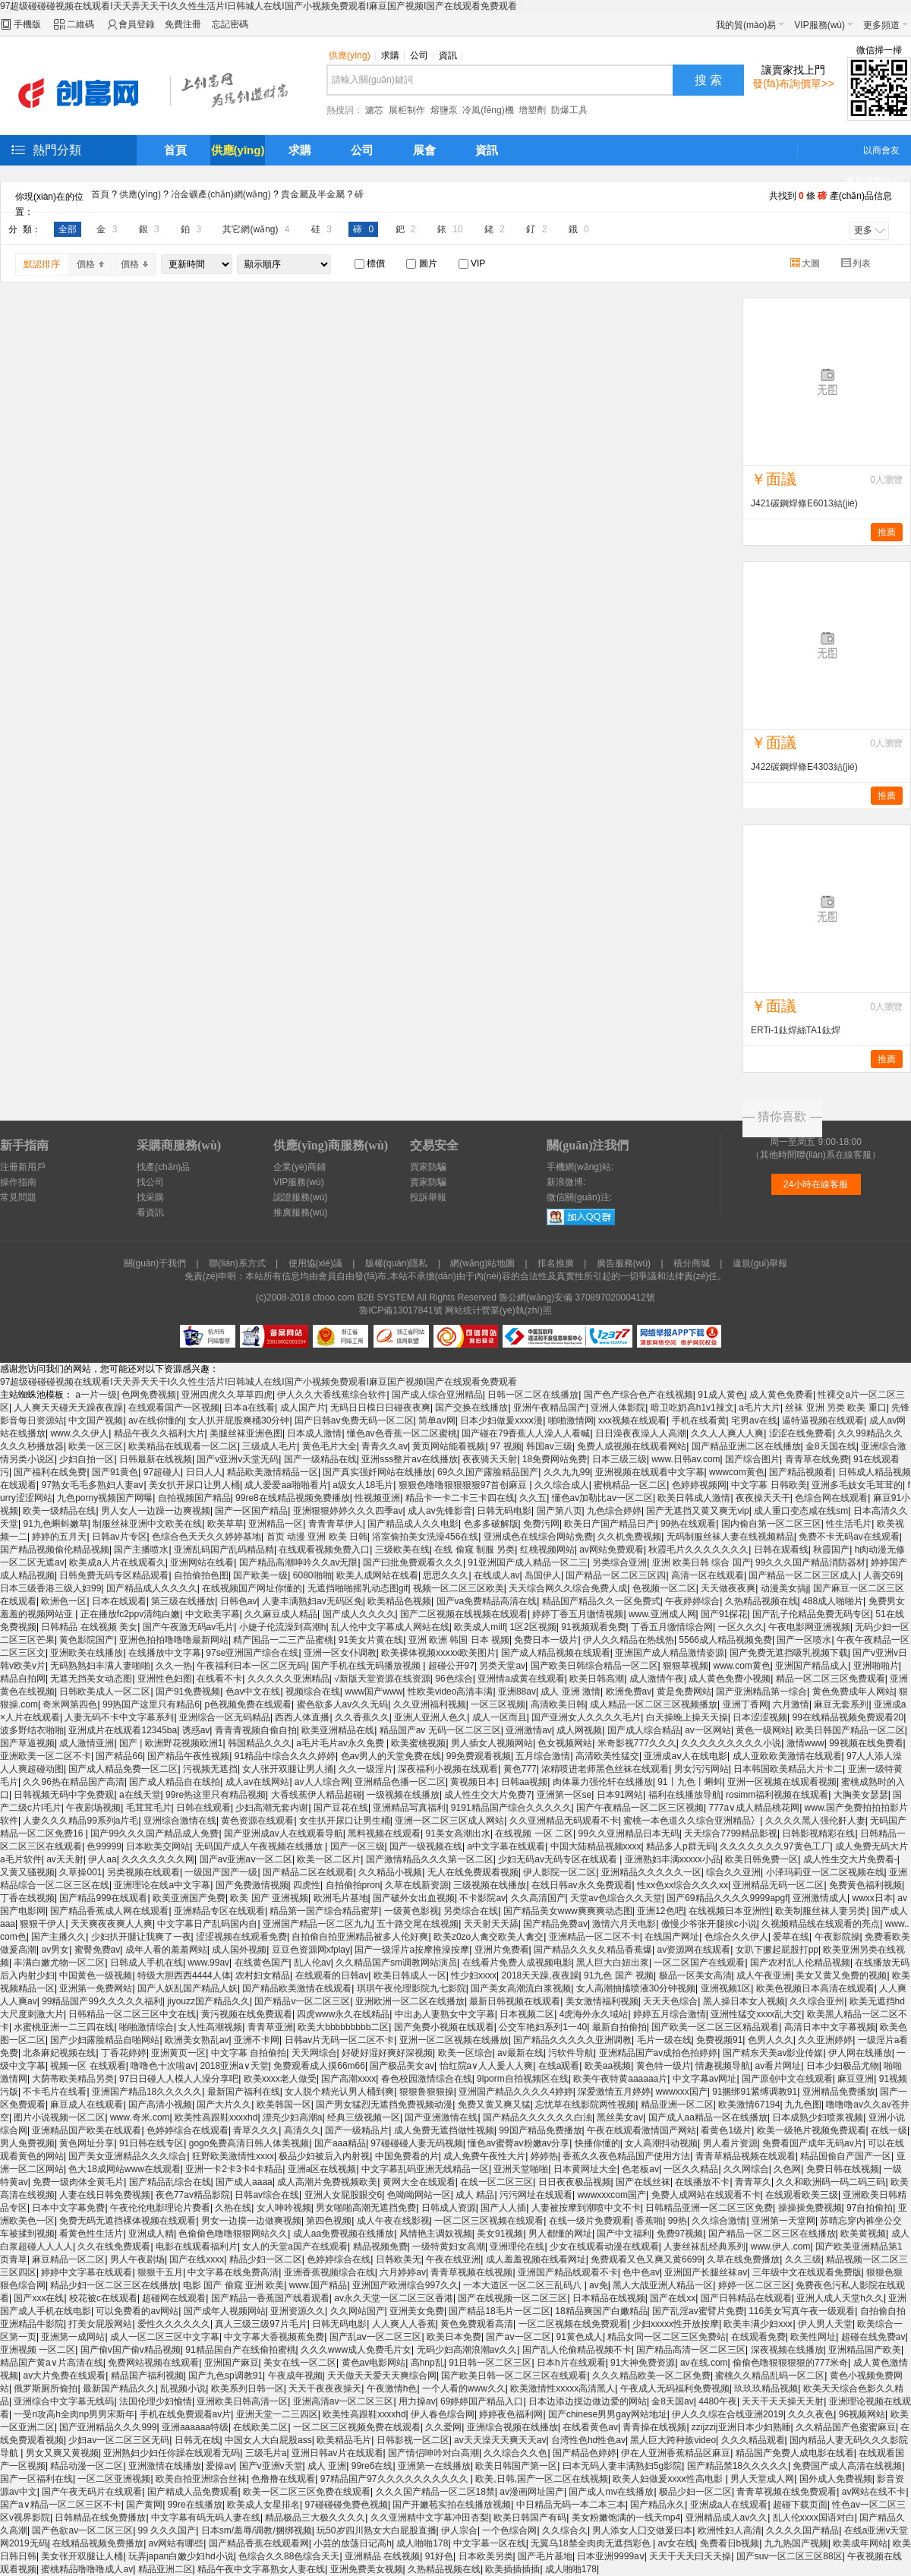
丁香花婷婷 (124, 2053)
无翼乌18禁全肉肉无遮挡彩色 (592, 2543)
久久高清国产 (538, 1898)
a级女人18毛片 (363, 1485)
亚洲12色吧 (660, 1911)
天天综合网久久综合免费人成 (568, 1588)
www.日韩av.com (685, 1459)
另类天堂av (502, 1665)
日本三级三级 (619, 1459)
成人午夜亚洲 (763, 1975)
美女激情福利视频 (602, 2001)
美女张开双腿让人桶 (82, 2556)
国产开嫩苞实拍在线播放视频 (451, 2504)
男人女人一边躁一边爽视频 (155, 1511)
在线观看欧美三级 (801, 2195)
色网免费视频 (148, 1394)
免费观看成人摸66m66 (319, 2065)
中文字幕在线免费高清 (233, 2272)
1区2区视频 (532, 1627)
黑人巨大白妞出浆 (612, 1962)
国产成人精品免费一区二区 (123, 1769)
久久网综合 (746, 2169)
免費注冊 (183, 24)
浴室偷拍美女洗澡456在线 (425, 1536)
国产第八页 (559, 1511)
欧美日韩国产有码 (529, 2517)
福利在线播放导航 (684, 1794)
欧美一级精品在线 (59, 1511)
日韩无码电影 (504, 1511)
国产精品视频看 (801, 1472)
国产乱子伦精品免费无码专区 (811, 1614)
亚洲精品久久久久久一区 (651, 1872)
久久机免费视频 (629, 1536)
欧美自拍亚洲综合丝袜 (201, 2479)
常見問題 (18, 1197)
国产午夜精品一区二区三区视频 (640, 1807)
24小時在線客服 (815, 1184)
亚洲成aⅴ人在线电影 (685, 1756)
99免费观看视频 (478, 1756)
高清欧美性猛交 (607, 1756)
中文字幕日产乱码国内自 (207, 1924)
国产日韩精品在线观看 (746, 2298)
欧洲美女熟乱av (197, 2040)
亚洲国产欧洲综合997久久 (405, 2285)
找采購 (150, 1197)
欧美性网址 (813, 2337)
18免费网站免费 (554, 1459)
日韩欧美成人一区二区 (104, 1691)
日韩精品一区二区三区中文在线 (132, 2014)
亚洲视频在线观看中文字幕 (650, 1472)
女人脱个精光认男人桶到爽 (339, 2091)
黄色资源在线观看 (257, 1820)
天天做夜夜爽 (728, 1588)
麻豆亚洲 (855, 2078)
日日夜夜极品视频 (574, 2182)
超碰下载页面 (800, 2504)
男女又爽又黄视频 (62, 2453)
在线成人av (497, 1575)
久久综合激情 (719, 2220)
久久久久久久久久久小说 (731, 1743)
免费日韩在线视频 (842, 2169)
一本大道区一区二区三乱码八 (523, 2285)
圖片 (421, 263)
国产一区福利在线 (36, 2479)
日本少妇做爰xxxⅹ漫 (501, 1420)
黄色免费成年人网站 (853, 1691)
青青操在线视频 (654, 2427)
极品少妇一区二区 (695, 2491)
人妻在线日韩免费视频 (104, 2195)
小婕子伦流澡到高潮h (282, 1627)
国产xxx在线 (39, 2298)
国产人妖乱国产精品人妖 (187, 1988)
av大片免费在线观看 (64, 2375)
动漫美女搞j (785, 1588)
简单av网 (437, 1420)
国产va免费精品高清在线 (487, 1601)
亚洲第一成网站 (73, 2337)
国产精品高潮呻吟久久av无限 (298, 1562)
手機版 (27, 24)
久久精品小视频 (390, 1872)
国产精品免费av (555, 1924)
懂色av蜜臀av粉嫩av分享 (518, 2143)
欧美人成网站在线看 (377, 1575)
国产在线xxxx (196, 2259)
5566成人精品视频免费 (725, 1640)
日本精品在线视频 (608, 2298)
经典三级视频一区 (363, 2117)
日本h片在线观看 (571, 2362)
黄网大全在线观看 (419, 2182)
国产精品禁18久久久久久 (737, 2466)
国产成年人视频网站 (225, 2311)
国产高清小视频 (160, 2104)
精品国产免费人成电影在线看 (795, 2453)
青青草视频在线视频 (471, 2272)
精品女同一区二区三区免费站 (666, 2337)
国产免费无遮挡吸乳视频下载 (789, 1652)
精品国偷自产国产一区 (845, 2156)
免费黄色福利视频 (865, 1885)
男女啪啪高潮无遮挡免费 (366, 2207)
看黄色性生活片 (91, 2233)
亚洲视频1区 (726, 1988)
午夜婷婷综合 (692, 1601)
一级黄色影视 (411, 1911)
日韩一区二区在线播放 (532, 1394)
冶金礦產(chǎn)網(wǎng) (220, 194)
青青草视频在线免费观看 (786, 2491)
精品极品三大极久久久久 (315, 2517)
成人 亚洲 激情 (571, 1691)
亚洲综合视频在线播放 (512, 2427)
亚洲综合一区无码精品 (224, 1717)
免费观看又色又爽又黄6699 (646, 2259)
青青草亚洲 (270, 2027)
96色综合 (453, 1678)
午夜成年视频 (295, 2375)
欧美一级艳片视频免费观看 (811, 2130)
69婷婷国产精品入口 (481, 2401)
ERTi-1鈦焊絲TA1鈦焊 (795, 1030)
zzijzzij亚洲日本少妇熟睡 (741, 2427)
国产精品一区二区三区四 (616, 1575)
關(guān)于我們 (155, 1263)
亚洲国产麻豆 (231, 2362)
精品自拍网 (23, 1678)
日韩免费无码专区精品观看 (114, 1575)
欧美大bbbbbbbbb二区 (343, 2027)
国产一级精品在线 (320, 1459)
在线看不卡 (219, 1678)
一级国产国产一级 (220, 1872)
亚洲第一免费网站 (95, 1988)
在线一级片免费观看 (590, 2220)
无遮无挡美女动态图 (91, 1678)
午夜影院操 (837, 1936)
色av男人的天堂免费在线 (391, 1756)
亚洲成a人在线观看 (729, 2504)
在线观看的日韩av (332, 1975)
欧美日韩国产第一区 (516, 2466)
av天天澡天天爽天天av (500, 2440)
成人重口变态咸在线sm (801, 1511)
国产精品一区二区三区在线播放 (772, 2233)
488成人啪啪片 (832, 1601)
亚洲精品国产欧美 (864, 2349)
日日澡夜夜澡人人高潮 (640, 1433)
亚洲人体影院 (618, 1407)
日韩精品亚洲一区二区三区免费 (709, 2207)
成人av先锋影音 (440, 1511)
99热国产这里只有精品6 (151, 1704)
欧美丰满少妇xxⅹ (758, 2324)
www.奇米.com (140, 2117)
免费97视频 (680, 2233)
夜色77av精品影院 (193, 2195)
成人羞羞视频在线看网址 (536, 2259)
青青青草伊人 (335, 1523)
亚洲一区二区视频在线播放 (454, 2040)
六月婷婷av (403, 2272)
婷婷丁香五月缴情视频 (577, 1614)
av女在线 (676, 2543)
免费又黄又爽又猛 (494, 2104)
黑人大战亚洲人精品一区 (663, 2285)
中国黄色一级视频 (95, 1975)
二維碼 (80, 24)
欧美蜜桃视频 (418, 1743)
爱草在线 (791, 1936)
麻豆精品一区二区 (68, 2259)
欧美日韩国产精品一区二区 (850, 1730)
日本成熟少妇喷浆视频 (817, 2117)
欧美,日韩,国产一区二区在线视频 (541, 2479)
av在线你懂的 (156, 1420)
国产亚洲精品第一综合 (761, 1691)
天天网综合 (314, 2053)
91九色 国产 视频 (619, 1975)
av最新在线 (520, 2053)
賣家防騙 (428, 1182)
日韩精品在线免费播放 (100, 2517)
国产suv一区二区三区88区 (789, 2556)
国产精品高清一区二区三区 (691, 2349)
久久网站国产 (357, 2311)
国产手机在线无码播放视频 (367, 1665)
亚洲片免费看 (501, 1949)
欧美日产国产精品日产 (609, 1523)
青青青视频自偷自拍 (256, 1730)
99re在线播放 (195, 2504)
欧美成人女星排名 (263, 2504)
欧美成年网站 (860, 2543)
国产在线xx (672, 2298)
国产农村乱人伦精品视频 (800, 1962)
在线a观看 (559, 2065)
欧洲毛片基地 (341, 1898)
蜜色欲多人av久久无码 (343, 1704)
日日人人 (204, 1472)
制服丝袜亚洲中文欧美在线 (147, 1523)
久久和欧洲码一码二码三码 (830, 2182)
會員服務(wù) (873, 180)
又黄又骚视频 (27, 1872)
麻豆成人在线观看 (86, 2104)
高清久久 (302, 2130)
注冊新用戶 (23, 1167)
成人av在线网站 (257, 1782)
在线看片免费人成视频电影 (517, 1962)
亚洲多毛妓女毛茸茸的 (857, 1485)
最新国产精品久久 (119, 2388)
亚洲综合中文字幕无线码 (64, 2401)
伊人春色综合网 (442, 2414)
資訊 (451, 55)
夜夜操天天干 (763, 1498)
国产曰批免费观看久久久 (413, 1562)
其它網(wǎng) (255, 229)
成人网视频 (579, 1730)
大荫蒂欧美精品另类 (73, 2078)
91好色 (439, 2556)
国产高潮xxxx (348, 2078)
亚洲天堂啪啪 (520, 2169)
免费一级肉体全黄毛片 (78, 2182)
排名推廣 (555, 1263)
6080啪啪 (312, 1575)
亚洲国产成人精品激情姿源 (669, 1652)
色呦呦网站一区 (419, 2195)
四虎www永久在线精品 (343, 2014)
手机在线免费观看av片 (186, 2414)
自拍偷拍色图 (201, 1575)
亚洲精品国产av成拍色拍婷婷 (658, 2053)
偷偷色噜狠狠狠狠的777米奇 (790, 2362)
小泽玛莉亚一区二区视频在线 (825, 1872)
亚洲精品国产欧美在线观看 (86, 2130)
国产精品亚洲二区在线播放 (746, 1446)
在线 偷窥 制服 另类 (474, 1549)
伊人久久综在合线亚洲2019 (727, 2414)
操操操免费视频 (810, 2207)
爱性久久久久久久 (173, 2324)
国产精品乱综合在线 (170, 2182)
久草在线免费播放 (743, 2259)
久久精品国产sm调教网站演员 (396, 1962)
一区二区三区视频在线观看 (489, 2220)
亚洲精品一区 (275, 1523)
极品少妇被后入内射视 (324, 2156)
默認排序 (42, 264)
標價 (370, 263)
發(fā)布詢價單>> (793, 83)
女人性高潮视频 (210, 2027)
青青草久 (753, 2182)
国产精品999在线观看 (103, 1898)
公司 (422, 55)
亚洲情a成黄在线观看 (521, 1678)
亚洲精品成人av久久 (727, 2517)
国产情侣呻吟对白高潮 (433, 2453)
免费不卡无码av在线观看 (849, 1536)
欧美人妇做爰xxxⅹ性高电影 (669, 2479)
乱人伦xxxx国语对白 (814, 2517)
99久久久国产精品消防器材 (810, 1562)
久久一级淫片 (366, 1769)
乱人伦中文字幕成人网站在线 (390, 1627)
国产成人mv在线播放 (611, 2491)
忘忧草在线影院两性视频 (585, 2104)
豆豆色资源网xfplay (311, 1949)
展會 (424, 149)
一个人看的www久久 (464, 2388)
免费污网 (541, 1523)
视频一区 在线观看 (87, 2065)
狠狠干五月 (160, 2272)
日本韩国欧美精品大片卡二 (788, 1769)
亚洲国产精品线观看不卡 (568, 2272)
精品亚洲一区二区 (677, 2104)
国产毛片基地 (545, 2556)
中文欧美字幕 (212, 1614)
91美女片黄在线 (371, 1640)
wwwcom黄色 (736, 1472)
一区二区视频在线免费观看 (573, 2324)
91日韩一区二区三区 (490, 2362)
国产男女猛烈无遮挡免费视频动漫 (384, 2104)
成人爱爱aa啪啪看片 (285, 1485)
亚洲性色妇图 (164, 1678)
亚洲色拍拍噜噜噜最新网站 (174, 1640)
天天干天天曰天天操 (690, 2556)
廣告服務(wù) (624, 1263)
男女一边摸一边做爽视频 (251, 2220)
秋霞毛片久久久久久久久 (698, 1549)
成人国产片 (303, 1407)
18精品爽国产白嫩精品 (601, 2311)
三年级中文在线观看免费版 (807, 2272)
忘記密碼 (230, 24)
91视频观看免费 (593, 1627)
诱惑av (196, 1730)
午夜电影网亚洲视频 (809, 1627)
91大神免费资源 (642, 2362)
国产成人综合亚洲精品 (437, 1394)
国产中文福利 (624, 2233)
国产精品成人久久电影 (413, 1523)
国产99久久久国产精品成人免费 (154, 1833)
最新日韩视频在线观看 (514, 2001)
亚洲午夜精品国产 (549, 1407)
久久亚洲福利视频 (429, 1704)
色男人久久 (770, 2040)
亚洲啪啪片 (876, 1665)
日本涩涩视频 (760, 1717)
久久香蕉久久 (362, 1717)
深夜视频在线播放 (787, 2349)
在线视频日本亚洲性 (730, 1911)
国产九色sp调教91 (225, 2375)
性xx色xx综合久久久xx (682, 1885)
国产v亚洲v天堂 (271, 2466)
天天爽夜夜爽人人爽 (112, 1924)
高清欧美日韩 (558, 1704)
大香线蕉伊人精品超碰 (316, 1794)
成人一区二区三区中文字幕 (164, 2337)
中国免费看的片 (407, 2156)
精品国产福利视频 (147, 2375)
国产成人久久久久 (359, 1614)
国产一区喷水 (804, 1640)
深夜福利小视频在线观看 (448, 1769)
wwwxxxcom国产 (611, 2195)
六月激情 (791, 1704)
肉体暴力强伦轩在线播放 (603, 1782)
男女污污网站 (701, 1769)
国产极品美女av (402, 2065)
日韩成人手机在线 (146, 1962)
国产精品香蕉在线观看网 (259, 2543)
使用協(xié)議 (315, 1263)
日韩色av (238, 1601)
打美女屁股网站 (100, 2324)
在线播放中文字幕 (164, 1652)
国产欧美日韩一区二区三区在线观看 (514, 2375)
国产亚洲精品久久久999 (107, 2427)
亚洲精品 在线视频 (382, 2556)
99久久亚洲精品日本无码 (628, 1833)
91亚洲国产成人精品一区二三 (527, 1562)
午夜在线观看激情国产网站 (641, 2130)
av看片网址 (778, 2065)
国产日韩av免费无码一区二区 (354, 1420)
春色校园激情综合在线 (426, 2078)
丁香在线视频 (27, 1898)
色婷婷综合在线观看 (188, 2130)
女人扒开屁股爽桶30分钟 (238, 1420)
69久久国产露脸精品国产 (487, 1472)
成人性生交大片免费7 (487, 1794)
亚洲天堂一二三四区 (277, 2414)
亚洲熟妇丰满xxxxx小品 (672, 1859)
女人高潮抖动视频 (661, 2143)
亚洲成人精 (151, 2233)
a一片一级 (96, 1394)
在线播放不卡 (702, 2182)
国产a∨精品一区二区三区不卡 (60, 2504)
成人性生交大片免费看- (850, 1859)
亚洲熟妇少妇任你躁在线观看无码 (171, 2453)
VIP (472, 263)
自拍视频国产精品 (194, 1498)
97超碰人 (162, 1472)
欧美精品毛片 (344, 2440)
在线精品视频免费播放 (97, 2543)
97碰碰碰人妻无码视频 (416, 2143)
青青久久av (384, 1446)
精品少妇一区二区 (265, 2259)
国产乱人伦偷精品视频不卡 (577, 2349)
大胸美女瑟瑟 (861, 1794)
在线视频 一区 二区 (534, 1833)
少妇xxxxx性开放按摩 (675, 2324)
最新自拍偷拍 (619, 2027)
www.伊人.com (781, 2246)
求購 (393, 55)
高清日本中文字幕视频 (829, 2027)
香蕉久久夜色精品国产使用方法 (626, 2156)
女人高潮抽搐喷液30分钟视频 (635, 1988)
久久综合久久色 (515, 2453)
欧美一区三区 (95, 1446)
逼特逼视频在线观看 (823, 1420)
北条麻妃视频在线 (59, 2053)
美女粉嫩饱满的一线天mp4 (626, 2517)
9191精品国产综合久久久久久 (511, 1807)
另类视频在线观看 (143, 1872)
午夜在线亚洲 (453, 2259)
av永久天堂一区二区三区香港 (393, 2298)
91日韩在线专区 (151, 2143)
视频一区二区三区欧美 (458, 1588)
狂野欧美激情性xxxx (233, 2156)
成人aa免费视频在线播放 (343, 2233)
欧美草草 (225, 1523)
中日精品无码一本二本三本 (571, 2504)
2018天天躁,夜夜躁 (540, 1975)
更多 (863, 230)
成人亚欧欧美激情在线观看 (787, 1756)
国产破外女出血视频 (414, 1898)
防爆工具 (569, 110)
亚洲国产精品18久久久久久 (147, 2091)
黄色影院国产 (86, 1640)
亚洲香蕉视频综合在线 (329, 2272)
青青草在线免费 (817, 1459)
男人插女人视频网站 (492, 1743)
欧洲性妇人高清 (729, 2530)
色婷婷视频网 (699, 1485)
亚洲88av (517, 1691)
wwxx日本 (872, 1898)
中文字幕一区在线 (489, 2543)
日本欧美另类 (486, 2556)
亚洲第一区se (564, 1794)
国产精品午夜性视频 (188, 1756)
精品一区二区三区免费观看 (830, 1678)
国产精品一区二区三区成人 (803, 1575)
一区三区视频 (498, 1704)
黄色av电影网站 (374, 2362)
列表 (856, 263)
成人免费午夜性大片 (484, 2156)
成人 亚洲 (326, 2466)
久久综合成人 (561, 1485)
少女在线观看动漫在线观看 (604, 2246)
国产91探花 (724, 1614)
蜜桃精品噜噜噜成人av (87, 2569)
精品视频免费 (380, 2246)
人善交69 (881, 1575)
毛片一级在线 (664, 2040)
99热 (677, 2220)
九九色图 (803, 2104)
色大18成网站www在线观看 (124, 2169)
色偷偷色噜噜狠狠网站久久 (233, 2233)
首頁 (175, 149)
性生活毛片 (849, 1523)
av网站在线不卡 (874, 2491)
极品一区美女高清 (695, 1975)
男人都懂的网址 (560, 2233)
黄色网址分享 (86, 2143)
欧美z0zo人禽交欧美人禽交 (488, 1936)
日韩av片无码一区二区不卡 (340, 2040)
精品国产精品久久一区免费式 (601, 1601)
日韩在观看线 (781, 1549)
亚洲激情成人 (820, 1898)
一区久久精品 (691, 2169)
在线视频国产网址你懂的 (252, 1588)
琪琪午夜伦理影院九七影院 (411, 1988)
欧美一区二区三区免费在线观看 (306, 2491)
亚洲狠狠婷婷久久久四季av (348, 1511)
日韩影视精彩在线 (818, 1833)
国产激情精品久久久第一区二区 (429, 1859)
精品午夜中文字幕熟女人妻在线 (261, 2569)
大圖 (806, 263)
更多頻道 (885, 25)
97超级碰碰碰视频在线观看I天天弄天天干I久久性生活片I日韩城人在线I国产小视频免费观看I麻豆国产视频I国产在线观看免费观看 (258, 6)
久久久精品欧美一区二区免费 (651, 2375)
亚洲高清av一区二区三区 (343, 2401)
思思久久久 (445, 1575)
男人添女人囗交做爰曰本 (642, 2530)
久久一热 (174, 1665)
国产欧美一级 (260, 1575)
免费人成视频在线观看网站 (631, 1446)
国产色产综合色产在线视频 (638, 1394)
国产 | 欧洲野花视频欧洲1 (170, 1743)
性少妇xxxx (473, 1975)
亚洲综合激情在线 (179, 1820)
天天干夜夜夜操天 (324, 2388)
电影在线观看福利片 (197, 2246)
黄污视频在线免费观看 (246, 2014)
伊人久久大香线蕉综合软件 (331, 1394)
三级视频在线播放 (489, 1885)
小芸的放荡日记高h (353, 2543)
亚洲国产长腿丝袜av (705, 2272)
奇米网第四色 (70, 1704)
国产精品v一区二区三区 (302, 2001)
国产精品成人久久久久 (151, 1588)
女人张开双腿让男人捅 (287, 1769)
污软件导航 (571, 2053)
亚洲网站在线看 (202, 1562)
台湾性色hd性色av (588, 2440)
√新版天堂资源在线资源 (382, 1678)
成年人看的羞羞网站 (166, 1949)
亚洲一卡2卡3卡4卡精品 (233, 2169)
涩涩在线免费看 (801, 1433)
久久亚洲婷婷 (825, 2040)
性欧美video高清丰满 (450, 1691)
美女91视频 (500, 2233)
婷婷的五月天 (59, 1536)
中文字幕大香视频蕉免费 (274, 2337)
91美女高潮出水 (458, 1833)
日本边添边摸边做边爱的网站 (587, 2401)
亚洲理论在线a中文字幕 (162, 1885)
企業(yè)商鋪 (299, 1167)
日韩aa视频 (524, 1782)
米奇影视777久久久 (636, 1743)
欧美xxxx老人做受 (280, 2078)
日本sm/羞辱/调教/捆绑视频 (256, 2530)
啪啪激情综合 (146, 2027)
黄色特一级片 (663, 2065)
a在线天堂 (140, 1794)
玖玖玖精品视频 (766, 2388)
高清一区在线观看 (707, 1575)
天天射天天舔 (491, 1924)
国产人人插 (503, 2207)
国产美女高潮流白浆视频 (521, 1988)
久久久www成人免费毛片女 (356, 2349)
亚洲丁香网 (745, 1704)
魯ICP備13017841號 (400, 1310)
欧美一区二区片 (329, 1859)
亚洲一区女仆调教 (340, 1652)
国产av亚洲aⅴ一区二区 (246, 1859)
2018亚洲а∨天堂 (234, 2065)
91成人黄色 (721, 1394)
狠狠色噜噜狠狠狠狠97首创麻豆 (464, 1485)
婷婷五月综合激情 (669, 2014)
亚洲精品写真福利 (409, 1807)
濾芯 (374, 110)
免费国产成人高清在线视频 (847, 2466)
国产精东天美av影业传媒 (773, 2053)
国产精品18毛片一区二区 (499, 2311)
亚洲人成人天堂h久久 (840, 2298)
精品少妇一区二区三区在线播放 (114, 2285)
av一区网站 (708, 1730)
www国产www (373, 1691)
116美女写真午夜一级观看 (802, 2311)
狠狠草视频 (685, 1665)
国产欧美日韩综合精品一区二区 (594, 1665)
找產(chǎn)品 (163, 1167)
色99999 (104, 1846)
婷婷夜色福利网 (511, 2414)
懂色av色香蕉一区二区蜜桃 (402, 1433)
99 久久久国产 (167, 2530)
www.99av (208, 1962)
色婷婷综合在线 (338, 2259)
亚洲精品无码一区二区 (778, 1885)
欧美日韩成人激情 (693, 1498)
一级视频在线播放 (403, 1794)
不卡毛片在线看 (55, 2091)
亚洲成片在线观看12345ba (122, 1730)
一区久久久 (741, 1627)
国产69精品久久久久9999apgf (727, 1898)
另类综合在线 (470, 1911)
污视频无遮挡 (210, 1769)
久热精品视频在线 (761, 1601)
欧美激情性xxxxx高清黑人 (562, 2388)
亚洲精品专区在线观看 (219, 1911)
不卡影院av (482, 1898)
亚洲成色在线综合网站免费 (538, 1536)
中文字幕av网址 (705, 2078)
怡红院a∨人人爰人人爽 (487, 2065)
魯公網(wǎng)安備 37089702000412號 (577, 1297)
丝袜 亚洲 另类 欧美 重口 (835, 1407)
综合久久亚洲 (733, 1872)
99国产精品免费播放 (540, 2130)
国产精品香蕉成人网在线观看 (109, 1911)
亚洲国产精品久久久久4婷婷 (516, 2091)
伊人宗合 (459, 2530)
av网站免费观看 (611, 1549)
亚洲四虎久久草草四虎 (227, 1394)
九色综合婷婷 (614, 1511)
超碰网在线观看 (174, 2298)
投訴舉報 (428, 1197)
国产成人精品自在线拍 (174, 1782)
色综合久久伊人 (736, 1936)
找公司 (150, 1182)
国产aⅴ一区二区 (518, 2337)
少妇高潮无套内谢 (271, 1807)
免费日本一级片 (546, 1640)
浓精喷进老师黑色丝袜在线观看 (605, 1769)
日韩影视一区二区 (413, 2440)
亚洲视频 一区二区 (37, 2349)
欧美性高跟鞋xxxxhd (216, 2117)
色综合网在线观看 (831, 1498)
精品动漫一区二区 (86, 2466)
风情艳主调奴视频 (435, 2233)
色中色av (641, 2272)
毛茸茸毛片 (149, 1807)
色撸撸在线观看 (283, 2479)
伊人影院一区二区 (559, 1872)
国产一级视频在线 (425, 1846)
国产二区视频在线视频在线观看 (464, 1614)
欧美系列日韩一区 (247, 2388)
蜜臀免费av (97, 1949)
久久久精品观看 (753, 2440)
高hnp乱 (427, 2362)
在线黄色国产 (262, 1962)
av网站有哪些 (176, 2543)
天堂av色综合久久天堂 (616, 1898)
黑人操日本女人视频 (744, 2001)
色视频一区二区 (664, 1588)
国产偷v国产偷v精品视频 (130, 2349)
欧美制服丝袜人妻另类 (820, 1911)
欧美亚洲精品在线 (337, 1730)
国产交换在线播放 (471, 1407)
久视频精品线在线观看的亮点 (820, 1924)
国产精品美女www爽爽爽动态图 (567, 1911)
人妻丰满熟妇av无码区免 (312, 1601)
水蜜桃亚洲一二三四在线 (64, 2027)
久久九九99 (567, 1472)
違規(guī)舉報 (760, 1263)
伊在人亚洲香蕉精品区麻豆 (675, 2453)
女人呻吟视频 (284, 2207)
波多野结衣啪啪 (32, 1730)
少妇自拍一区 (86, 1459)
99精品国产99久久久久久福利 (102, 2001)
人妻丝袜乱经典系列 (705, 2246)
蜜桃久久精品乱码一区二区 (769, 2375)
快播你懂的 (597, 2143)
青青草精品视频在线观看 (745, 2156)
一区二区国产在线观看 (699, 1962)
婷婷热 (544, 2156)
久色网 (787, 2169)
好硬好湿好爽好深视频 (387, 2053)
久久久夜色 (811, 2414)
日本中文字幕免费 (68, 2207)
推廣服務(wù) (300, 1212)
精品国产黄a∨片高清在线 (51, 2362)
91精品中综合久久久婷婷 (285, 1756)
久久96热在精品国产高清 (73, 1782)
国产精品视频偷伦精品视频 (54, 1549)
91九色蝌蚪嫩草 (55, 1523)
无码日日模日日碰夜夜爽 (380, 1407)
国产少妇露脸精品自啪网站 (104, 2040)
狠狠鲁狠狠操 (426, 2091)
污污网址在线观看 (536, 2195)
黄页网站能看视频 (448, 1446)
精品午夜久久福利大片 (159, 1433)
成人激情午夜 (656, 1678)
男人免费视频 (27, 2143)
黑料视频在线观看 (384, 1833)
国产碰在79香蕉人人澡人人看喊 (526, 1433)
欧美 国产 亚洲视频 (269, 1898)
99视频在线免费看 (866, 1743)
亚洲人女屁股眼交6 (343, 2195)
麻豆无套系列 (841, 1704)
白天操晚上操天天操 (687, 1717)
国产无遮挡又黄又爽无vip (697, 1511)
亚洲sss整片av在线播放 (409, 1459)
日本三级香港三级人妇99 (50, 1588)
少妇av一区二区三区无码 (118, 2440)
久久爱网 (443, 2427)
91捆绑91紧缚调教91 (754, 2091)
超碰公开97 (451, 1665)
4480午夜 (717, 2401)
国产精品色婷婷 (584, 2453)
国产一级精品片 (357, 2130)
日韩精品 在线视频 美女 (89, 1627)
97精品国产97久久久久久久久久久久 (395, 2479)
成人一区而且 (499, 1717)
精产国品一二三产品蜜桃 (283, 1640)
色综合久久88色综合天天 (288, 2556)
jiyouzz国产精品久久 (208, 2001)
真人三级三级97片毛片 (261, 2324)
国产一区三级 (357, 1846)
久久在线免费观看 (113, 2246)
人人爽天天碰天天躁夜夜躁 (68, 1407)
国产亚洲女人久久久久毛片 (586, 1717)
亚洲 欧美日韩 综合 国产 (701, 1562)
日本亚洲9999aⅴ (610, 2556)
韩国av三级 (549, 1446)
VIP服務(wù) (823, 25)
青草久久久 (256, 2130)
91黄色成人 (579, 2337)
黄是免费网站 (684, 1691)
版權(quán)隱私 (396, 1263)
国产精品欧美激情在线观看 (296, 1988)
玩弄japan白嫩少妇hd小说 (181, 2556)
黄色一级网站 (763, 1730)
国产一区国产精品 (251, 1511)
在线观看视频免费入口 (324, 1549)
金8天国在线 (830, 1446)
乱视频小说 (183, 2388)
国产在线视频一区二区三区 (512, 2298)
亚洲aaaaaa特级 (195, 2427)
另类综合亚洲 (619, 1562)
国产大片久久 (224, 2104)
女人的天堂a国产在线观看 (295, 2246)
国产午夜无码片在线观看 (92, 2491)
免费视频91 (719, 2040)
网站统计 (463, 1310)
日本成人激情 (314, 1433)
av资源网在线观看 (694, 1949)
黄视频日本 (473, 1782)
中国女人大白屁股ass (268, 2440)
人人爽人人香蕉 (404, 2324)
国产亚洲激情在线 (441, 2117)
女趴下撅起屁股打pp (777, 1949)
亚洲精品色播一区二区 (400, 1782)
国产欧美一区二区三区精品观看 (715, 2027)
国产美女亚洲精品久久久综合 (127, 2156)
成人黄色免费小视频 (730, 1678)
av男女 (55, 1949)
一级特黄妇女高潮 (448, 2246)
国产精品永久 (657, 2504)
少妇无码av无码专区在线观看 (558, 1859)
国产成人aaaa (244, 2182)
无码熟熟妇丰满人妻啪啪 (100, 1665)
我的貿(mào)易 (750, 25)
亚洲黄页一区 (178, 2053)
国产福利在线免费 (50, 1472)
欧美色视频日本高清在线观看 (815, 1988)
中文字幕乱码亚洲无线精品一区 (425, 2169)
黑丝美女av (620, 2117)
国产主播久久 (58, 1936)
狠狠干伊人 (42, 1924)
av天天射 (65, 1859)
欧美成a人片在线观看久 (117, 1562)
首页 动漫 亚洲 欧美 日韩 (316, 1536)
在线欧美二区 (260, 2427)
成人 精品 (475, 2195)
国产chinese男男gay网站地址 (607, 2414)
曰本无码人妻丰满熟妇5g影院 (622, 2466)
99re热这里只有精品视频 (215, 1794)
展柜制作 (407, 110)
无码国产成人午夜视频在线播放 (260, 1846)
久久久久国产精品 (802, 2530)
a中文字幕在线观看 (506, 1846)
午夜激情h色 (392, 2388)
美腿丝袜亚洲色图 (246, 1433)
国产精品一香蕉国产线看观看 (270, 2298)
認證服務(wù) (300, 1197)
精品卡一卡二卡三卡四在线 (460, 1498)
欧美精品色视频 (399, 1601)
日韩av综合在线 (267, 2195)
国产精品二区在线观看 (308, 1872)
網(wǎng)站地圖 (482, 1263)
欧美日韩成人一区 (410, 1975)
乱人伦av (312, 1962)
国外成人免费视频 (835, 2479)
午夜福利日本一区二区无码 (251, 1665)
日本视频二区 (527, 2014)
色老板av (640, 2169)
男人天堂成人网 (762, 2479)
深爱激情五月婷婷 (614, 2091)
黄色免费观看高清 (476, 2324)
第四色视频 (328, 2220)
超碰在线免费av (873, 2337)
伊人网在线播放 (860, 2053)
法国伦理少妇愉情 (155, 2401)
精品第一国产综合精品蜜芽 (324, 1911)
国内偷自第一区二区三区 (771, 1523)
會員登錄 (136, 24)
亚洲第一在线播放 (434, 2466)
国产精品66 (119, 1756)
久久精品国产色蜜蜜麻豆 (846, 2427)
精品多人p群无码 (680, 1846)
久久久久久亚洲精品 (288, 1678)
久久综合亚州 (817, 2001)
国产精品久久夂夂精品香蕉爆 (593, 1949)
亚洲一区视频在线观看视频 (782, 1782)
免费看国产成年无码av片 (812, 2143)
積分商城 (691, 1263)
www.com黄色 (741, 1665)
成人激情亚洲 (86, 1743)
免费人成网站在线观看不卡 (706, 2195)
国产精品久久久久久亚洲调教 (572, 2040)
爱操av (220, 2466)
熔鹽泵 (444, 110)
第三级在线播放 (183, 1601)
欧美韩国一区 (284, 2104)
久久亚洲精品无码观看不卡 (564, 1820)
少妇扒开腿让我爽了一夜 (141, 1936)
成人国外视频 (239, 1949)
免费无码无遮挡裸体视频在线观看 (127, 2220)
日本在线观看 (119, 1601)
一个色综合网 (509, 2530)
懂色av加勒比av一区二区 (602, 1498)
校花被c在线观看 (103, 2298)
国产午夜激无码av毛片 (189, 1627)
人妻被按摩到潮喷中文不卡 (586, 2207)
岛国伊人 (543, 1575)
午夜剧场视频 (93, 1807)
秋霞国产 (831, 1549)
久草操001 (80, 1872)
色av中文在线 (253, 1691)
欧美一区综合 (465, 2053)
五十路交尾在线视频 (418, 1924)
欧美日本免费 (454, 2337)
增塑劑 (532, 110)
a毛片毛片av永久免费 (341, 1743)
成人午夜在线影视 (393, 2220)
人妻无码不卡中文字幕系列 (119, 1717)
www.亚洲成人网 (662, 1614)
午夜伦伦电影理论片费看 (160, 2207)
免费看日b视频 (730, 2543)
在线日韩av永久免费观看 (581, 1885)
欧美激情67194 (749, 2104)
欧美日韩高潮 (596, 1678)
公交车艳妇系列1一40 (543, 2027)
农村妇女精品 (262, 1975)
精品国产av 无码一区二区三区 (440, 1730)
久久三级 (803, 2259)
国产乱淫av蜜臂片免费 (698, 2311)
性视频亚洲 (377, 1498)
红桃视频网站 (547, 1549)
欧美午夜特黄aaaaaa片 (620, 2078)
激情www (805, 1743)
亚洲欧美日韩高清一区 (242, 2401)
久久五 (533, 1498)
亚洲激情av (529, 1730)
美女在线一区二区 (299, 2362)
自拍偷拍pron (353, 1885)
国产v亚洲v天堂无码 (238, 1459)
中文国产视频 (95, 1420)
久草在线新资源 (417, 1885)
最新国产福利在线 (243, 2091)
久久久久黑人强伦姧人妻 (815, 1820)
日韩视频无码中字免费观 (64, 1794)
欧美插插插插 (512, 2569)
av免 (598, 2285)
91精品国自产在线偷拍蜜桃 (240, 2349)
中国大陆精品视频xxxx (595, 1846)
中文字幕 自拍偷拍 (248, 2053)
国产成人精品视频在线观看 (555, 1652)
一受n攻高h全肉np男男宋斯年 (74, 2414)
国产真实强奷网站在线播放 (377, 1472)
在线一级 (889, 2130)
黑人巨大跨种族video (673, 2440)
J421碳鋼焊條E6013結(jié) (804, 503)
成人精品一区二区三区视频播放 (653, 1704)
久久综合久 (565, 2530)
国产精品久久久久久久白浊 (537, 2117)
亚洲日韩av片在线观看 (337, 2453)
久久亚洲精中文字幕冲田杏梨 (429, 2517)
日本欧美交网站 (158, 1846)
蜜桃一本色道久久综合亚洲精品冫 (691, 1820)
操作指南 (18, 1182)
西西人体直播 (302, 1717)
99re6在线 (372, 2466)
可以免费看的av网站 (137, 2311)
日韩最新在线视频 (155, 1459)
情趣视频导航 (722, 2065)
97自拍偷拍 (869, 2207)
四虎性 (306, 1885)
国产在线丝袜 (643, 2182)
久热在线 (233, 2207)
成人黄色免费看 (781, 1394)
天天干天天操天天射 (783, 2401)
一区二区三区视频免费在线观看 (357, 2427)
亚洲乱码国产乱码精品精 (224, 1549)
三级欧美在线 (402, 1549)
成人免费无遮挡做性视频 (444, 2130)
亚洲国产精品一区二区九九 (317, 1924)
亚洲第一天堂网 (783, 2220)
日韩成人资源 (448, 2207)
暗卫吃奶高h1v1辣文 (692, 1407)
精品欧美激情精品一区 (272, 1472)
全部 (67, 229)
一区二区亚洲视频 (113, 2479)
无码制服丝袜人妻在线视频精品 (730, 1536)
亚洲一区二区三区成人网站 (449, 1820)
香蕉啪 (649, 2220)
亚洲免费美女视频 (366, 2569)
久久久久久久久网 (157, 1859)
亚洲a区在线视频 (322, 2169)
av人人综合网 (322, 1782)
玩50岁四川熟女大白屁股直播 (376, 2530)
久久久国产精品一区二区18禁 (435, 2491)
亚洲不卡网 (256, 2040)
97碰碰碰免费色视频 (346, 2504)
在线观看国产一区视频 (173, 1407)
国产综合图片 (752, 1459)
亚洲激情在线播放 (164, 2466)
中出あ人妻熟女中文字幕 (445, 2014)
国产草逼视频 (27, 1743)
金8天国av (672, 2401)
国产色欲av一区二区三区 (82, 2530)
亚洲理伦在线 (517, 2246)
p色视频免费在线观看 (248, 1704)
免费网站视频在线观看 (153, 2362)
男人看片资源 (730, 2143)
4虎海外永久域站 (594, 2014)
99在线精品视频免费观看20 (848, 1717)
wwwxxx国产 (682, 2091)
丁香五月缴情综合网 (672, 1627)
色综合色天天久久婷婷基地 (206, 1536)
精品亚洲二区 (165, 2569)
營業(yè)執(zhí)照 (516, 1310)
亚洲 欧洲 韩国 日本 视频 (458, 1640)
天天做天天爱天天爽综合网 (382, 2375)
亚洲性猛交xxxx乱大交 (756, 2014)
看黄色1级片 (726, 2130)
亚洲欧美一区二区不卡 (45, 1756)
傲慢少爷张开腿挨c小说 (709, 1924)
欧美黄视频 (863, 2233)
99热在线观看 (688, 1523)
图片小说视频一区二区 (59, 2117)
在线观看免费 (758, 2337)
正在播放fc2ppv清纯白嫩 (130, 1614)
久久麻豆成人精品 (280, 1614)
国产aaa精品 (340, 2143)
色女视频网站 (564, 1743)
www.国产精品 (318, 2285)
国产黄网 (144, 2504)
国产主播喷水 (141, 1549)
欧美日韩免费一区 (761, 1859)
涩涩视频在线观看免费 (241, 1936)
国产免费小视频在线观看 (444, 2027)
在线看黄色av (590, 2427)
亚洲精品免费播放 (838, 2091)
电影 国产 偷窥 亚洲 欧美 (233, 2285)
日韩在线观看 (203, 1807)
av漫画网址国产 (532, 2491)
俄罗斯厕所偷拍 (45, 2388)
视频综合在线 (312, 1691)
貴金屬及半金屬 (313, 194)
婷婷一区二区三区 (754, 2285)
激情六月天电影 (624, 1924)
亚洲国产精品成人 (811, 1665)
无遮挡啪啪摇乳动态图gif (357, 1588)
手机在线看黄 (699, 1420)
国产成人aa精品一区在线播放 (708, 2117)
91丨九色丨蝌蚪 (689, 1782)
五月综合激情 (542, 1756)
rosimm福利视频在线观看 (777, 1794)
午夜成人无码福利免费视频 (675, 2388)
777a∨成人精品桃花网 (753, 1807)
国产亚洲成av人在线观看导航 (283, 1833)
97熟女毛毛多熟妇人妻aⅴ (92, 1485)
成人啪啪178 (422, 2543)
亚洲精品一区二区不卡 (594, 1936)
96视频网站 (862, 2414)
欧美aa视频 (608, 2065)
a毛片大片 (759, 1407)
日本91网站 (620, 1794)
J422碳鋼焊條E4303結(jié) (804, 766)
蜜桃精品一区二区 (630, 1485)
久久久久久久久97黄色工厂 (775, 1846)
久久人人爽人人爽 (727, 1433)
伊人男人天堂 (825, 2324)
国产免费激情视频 (252, 1885)
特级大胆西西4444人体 (184, 1975)
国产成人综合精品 (643, 1730)
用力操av (417, 2401)
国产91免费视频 (188, 1691)
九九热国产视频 (796, 2543)
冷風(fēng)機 (487, 110)
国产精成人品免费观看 (192, 2491)
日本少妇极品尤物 (842, 2065)
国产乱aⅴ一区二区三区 (375, 2337)
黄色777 (520, 1769)
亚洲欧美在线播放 (86, 1652)
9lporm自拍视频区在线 (523, 2078)
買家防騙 (428, 1167)
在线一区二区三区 (496, 2182)
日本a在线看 (249, 1407)
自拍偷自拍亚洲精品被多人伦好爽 (360, 1936)
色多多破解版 (491, 1523)
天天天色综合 (670, 2001)
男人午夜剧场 (137, 2259)
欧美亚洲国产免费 (189, 1898)
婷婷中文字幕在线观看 (86, 2272)
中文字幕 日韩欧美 (768, 1485)
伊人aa (102, 1859)
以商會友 (881, 150)
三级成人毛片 (269, 1446)
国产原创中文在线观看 (787, 2078)
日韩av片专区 (119, 1536)
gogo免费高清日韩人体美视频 (249, 2143)
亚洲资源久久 (297, 2311)
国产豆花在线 (341, 1807)
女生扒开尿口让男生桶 (344, 1820)
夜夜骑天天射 (489, 1459)
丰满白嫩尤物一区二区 (59, 1962)
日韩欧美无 (398, 2259)
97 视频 (506, 1446)
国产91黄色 (115, 1472)
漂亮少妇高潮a (293, 2117)
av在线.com (704, 2362)
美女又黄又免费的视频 (841, 1975)
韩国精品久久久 (260, 1743)
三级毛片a (266, 2453)
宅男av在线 (754, 1420)
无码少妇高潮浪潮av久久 (467, 2349)
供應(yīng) (353, 55)
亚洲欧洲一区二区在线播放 (410, 2001)
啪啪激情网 (571, 1420)
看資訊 (150, 1212)
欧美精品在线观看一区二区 (183, 1446)
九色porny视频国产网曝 (105, 1498)
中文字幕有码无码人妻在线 (205, 2517)
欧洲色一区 (64, 1601)
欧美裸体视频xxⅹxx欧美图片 (438, 1652)
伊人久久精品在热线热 (628, 1640)
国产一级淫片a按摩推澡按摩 (412, 1949)
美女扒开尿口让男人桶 (194, 1485)
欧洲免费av (629, 1691)
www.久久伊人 (79, 1433)
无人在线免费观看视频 (473, 1872)
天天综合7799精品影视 (730, 1833)
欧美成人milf (479, 1627)
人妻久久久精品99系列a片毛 (80, 1820)
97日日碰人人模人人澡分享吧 (178, 2078)
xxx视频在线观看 (632, 1420)
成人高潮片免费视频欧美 (327, 2182)
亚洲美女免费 (416, 2311)
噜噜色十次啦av (163, 2065)
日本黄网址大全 (585, 2169)
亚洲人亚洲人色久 (430, 1717)
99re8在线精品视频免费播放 (292, 1498)
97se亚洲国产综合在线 (252, 1652)
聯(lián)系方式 (237, 1263)
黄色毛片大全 (329, 1446)
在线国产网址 (672, 1936)
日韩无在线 (197, 2440)
